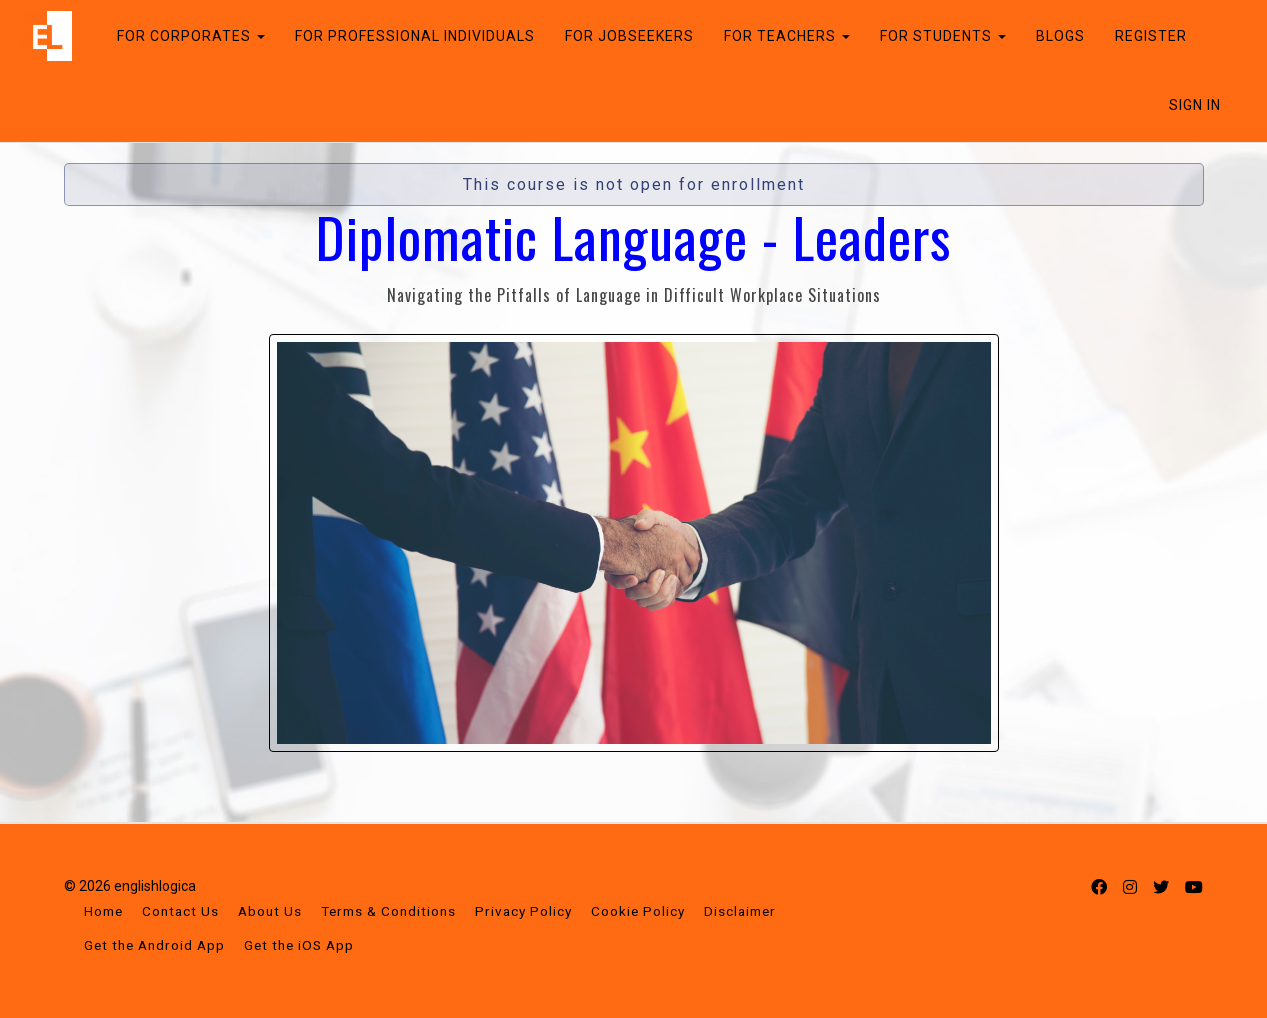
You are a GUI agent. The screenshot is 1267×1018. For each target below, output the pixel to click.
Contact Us (180, 911)
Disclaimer (740, 911)
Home (103, 911)
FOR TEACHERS (781, 36)
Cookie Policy (638, 911)
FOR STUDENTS (937, 36)
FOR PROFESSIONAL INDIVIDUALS (409, 36)
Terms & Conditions (388, 911)
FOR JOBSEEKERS (623, 36)
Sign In (1195, 105)
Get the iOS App (299, 945)
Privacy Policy (523, 911)
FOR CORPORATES (185, 36)
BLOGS (1054, 36)
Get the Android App (154, 945)
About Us (270, 911)
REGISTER (1145, 36)
